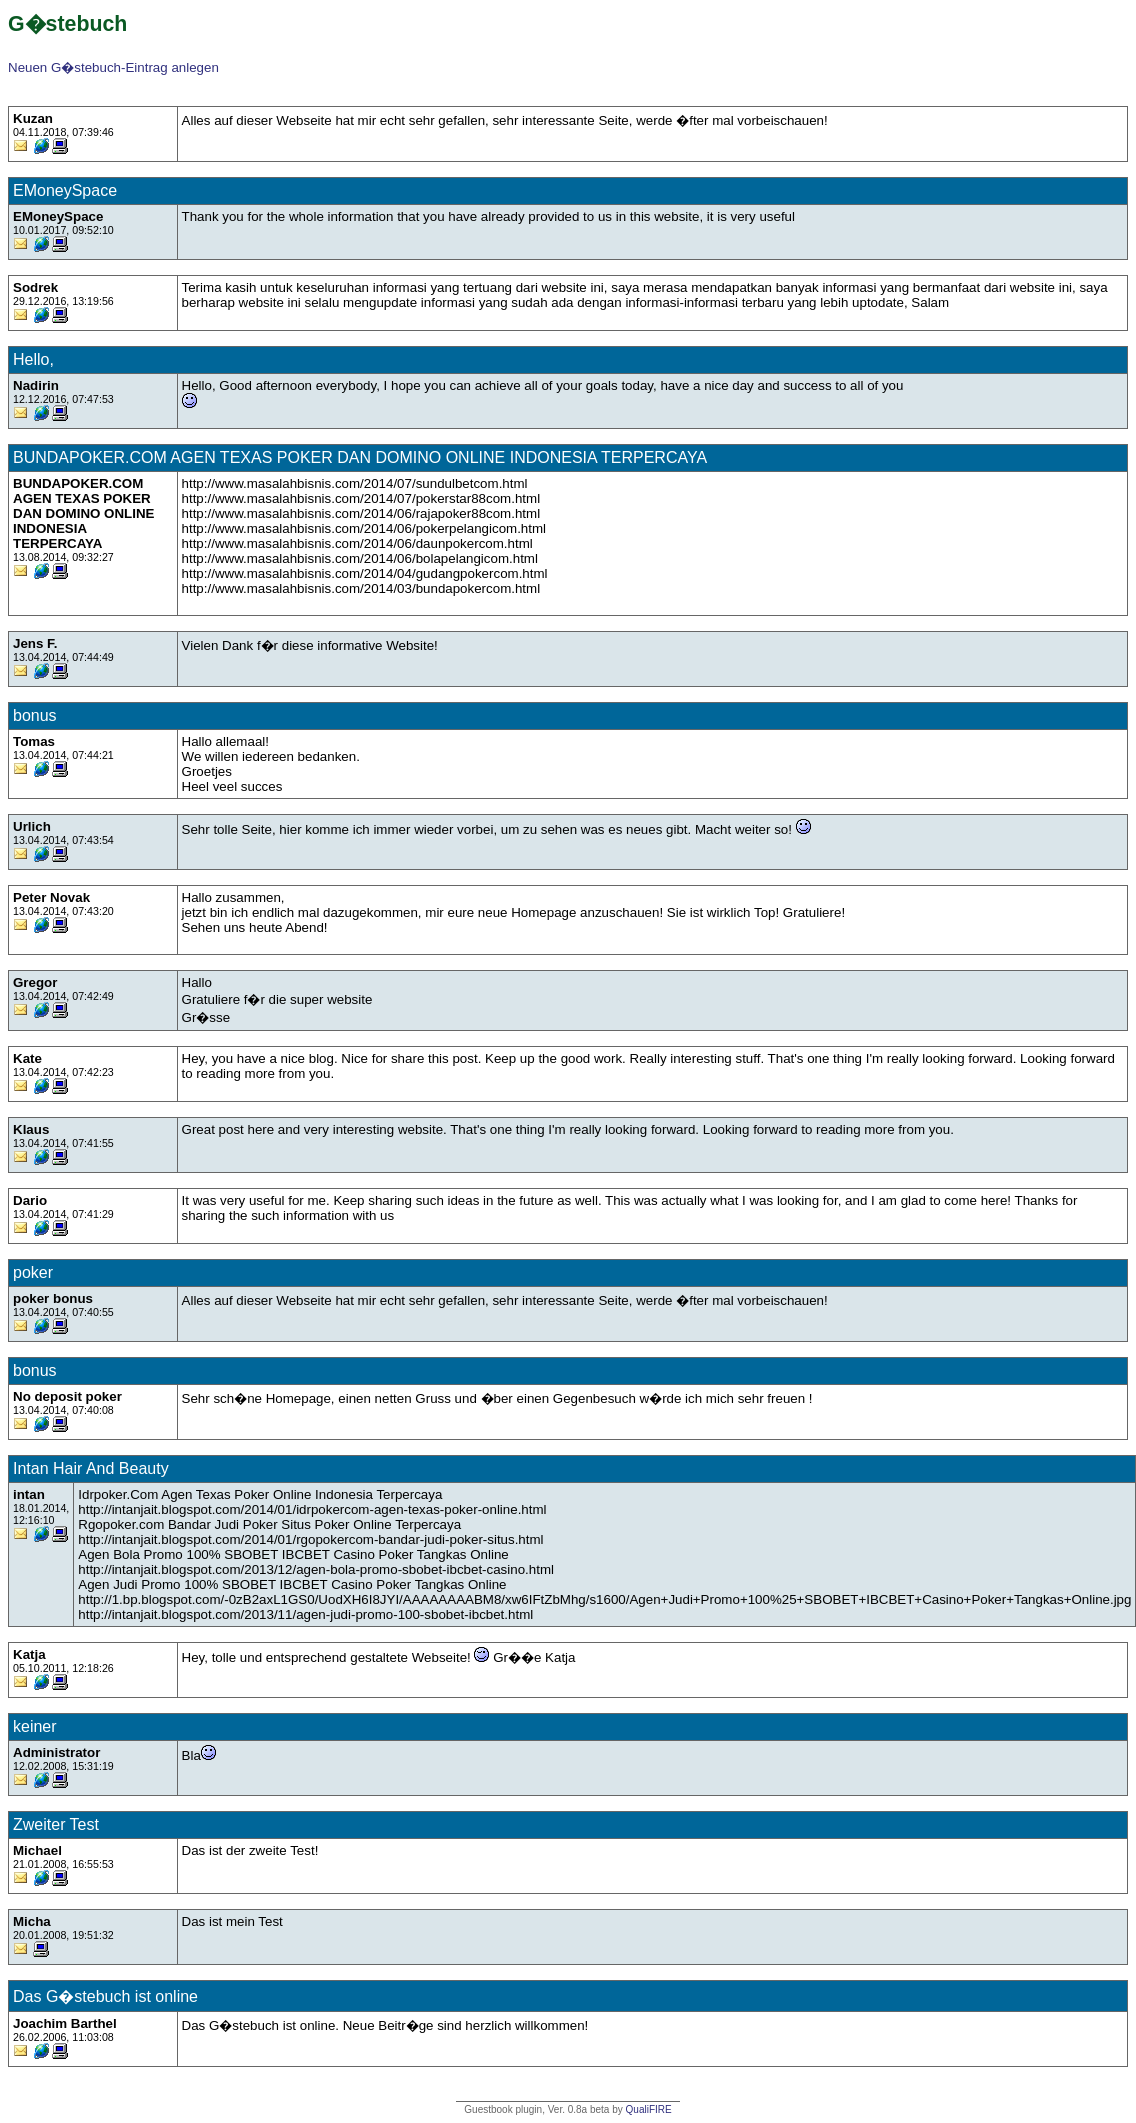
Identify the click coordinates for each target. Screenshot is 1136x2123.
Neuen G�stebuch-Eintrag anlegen (113, 67)
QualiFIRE (649, 2109)
